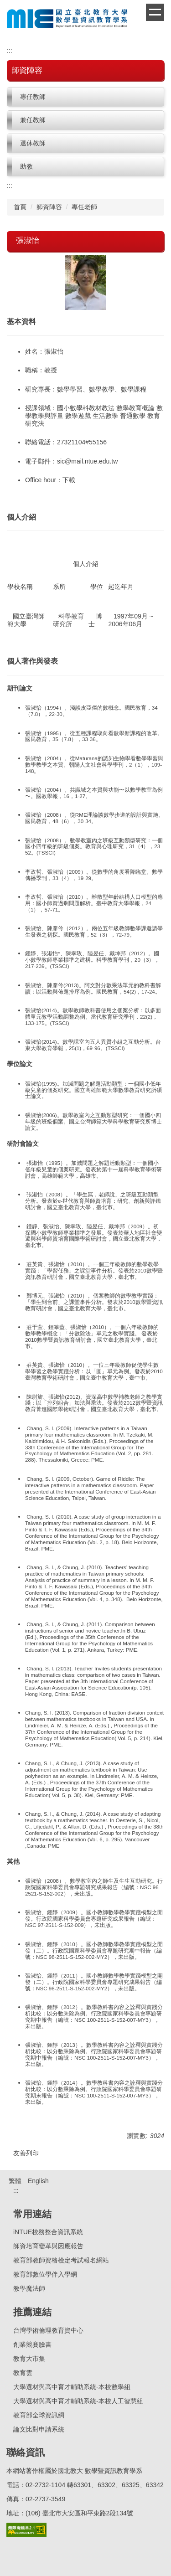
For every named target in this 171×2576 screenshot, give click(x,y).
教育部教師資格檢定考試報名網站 (61, 2260)
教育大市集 (29, 2358)
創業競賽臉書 (32, 2344)
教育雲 (22, 2372)
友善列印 (26, 2153)
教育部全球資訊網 (38, 2415)
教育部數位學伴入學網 (45, 2274)
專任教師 (33, 96)
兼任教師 (33, 120)
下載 (68, 480)
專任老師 (84, 207)
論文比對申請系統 (38, 2429)
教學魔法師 (29, 2288)
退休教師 (33, 143)
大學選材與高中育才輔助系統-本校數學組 (71, 2387)
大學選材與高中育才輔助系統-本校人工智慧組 (78, 2401)
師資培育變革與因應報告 (48, 2246)
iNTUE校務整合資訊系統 (48, 2232)
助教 (26, 166)
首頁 (20, 207)
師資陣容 (49, 207)
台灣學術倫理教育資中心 (48, 2330)
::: (9, 50)
